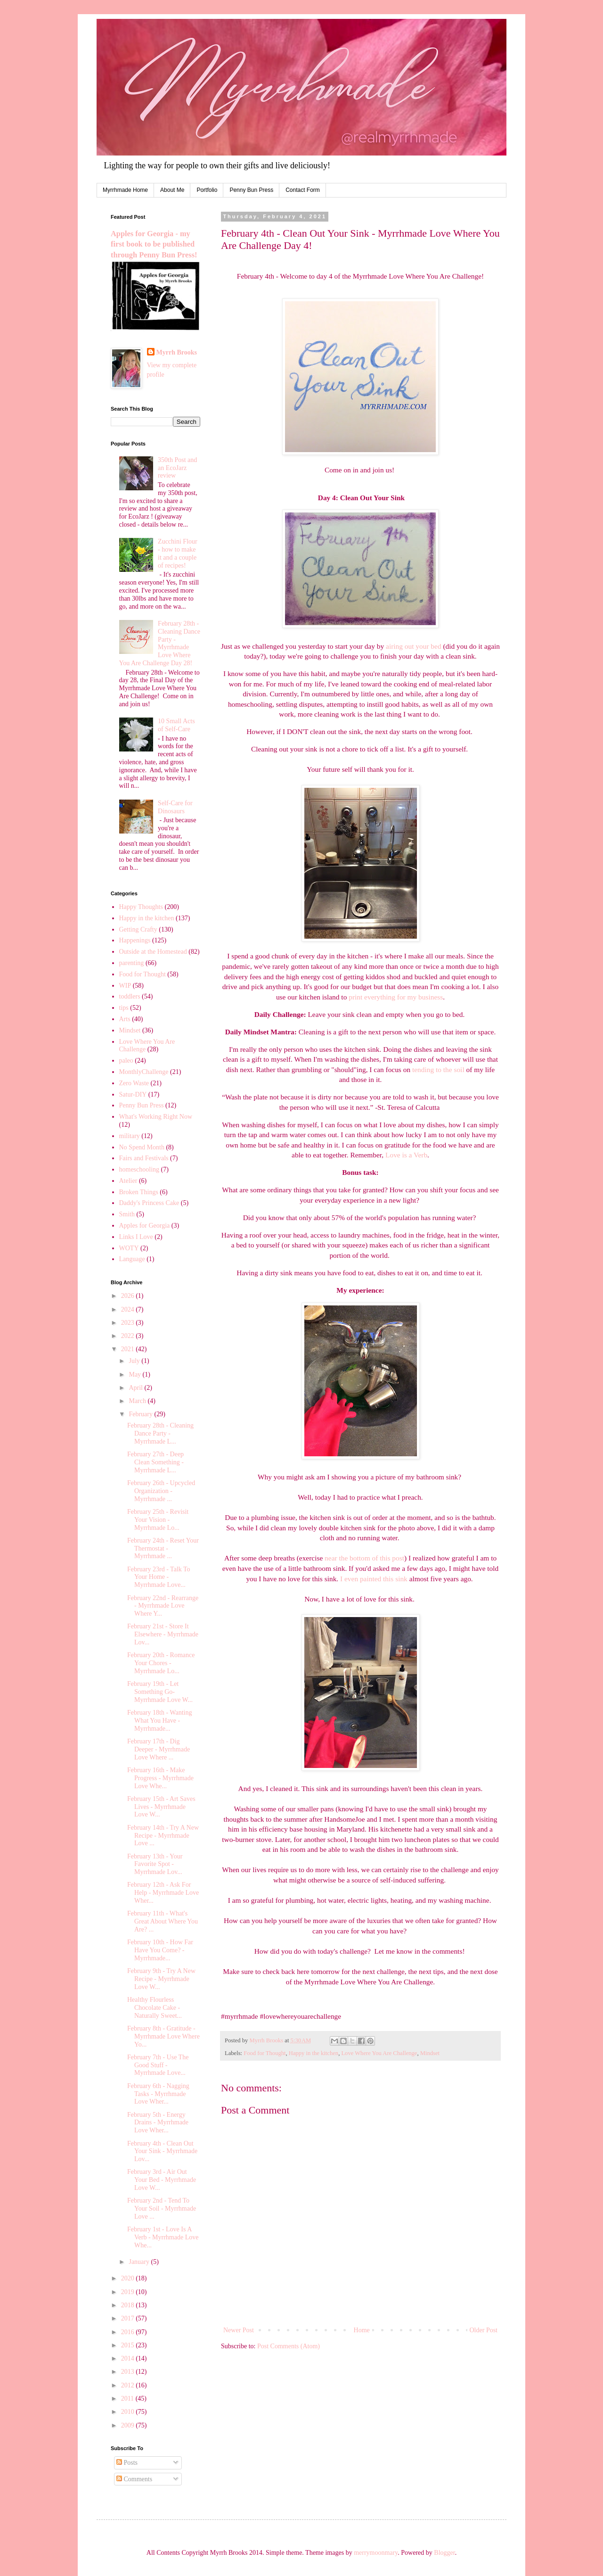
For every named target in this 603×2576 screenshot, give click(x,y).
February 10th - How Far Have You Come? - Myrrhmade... (160, 1950)
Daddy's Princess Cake (149, 1202)
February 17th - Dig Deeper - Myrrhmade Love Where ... (158, 1749)
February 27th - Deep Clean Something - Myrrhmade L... (155, 1462)
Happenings (135, 940)
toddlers (129, 996)
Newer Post (238, 2330)
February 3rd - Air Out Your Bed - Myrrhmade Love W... (161, 2179)
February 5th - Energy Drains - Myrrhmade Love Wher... (157, 2122)
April (136, 1387)
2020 (128, 2278)
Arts (124, 1019)
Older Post (484, 2330)
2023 (128, 1322)
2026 (128, 1295)
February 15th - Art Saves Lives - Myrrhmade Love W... (161, 1806)
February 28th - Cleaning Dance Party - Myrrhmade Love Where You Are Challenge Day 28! (159, 643)
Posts (127, 2462)
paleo (126, 1060)
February (141, 1414)
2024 (128, 1309)
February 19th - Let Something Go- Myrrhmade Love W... (160, 1691)
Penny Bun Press (251, 190)
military (129, 1135)
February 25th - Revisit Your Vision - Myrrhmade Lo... (157, 1519)
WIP (125, 985)
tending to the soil (438, 1069)
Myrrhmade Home (125, 190)
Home (362, 2330)
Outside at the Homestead (153, 951)
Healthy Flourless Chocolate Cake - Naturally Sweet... (154, 2007)
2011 (128, 2398)
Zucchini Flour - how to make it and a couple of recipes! (177, 553)
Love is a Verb (406, 1155)
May (135, 1374)
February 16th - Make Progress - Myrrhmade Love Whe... (160, 1778)
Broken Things (138, 1192)
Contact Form (302, 190)
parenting (131, 962)
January (140, 2261)
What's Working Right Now (156, 1116)
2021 (128, 1349)
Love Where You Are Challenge (379, 2053)
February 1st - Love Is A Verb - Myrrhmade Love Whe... (162, 2237)
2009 (128, 2425)
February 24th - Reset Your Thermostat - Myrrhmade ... (163, 1548)
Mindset (430, 2053)
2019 (128, 2291)
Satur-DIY (133, 1094)
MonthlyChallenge (144, 1071)
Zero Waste (134, 1083)
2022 (128, 1335)
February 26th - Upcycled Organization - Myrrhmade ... (161, 1491)
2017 (128, 2318)
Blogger (444, 2552)
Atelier (128, 1180)
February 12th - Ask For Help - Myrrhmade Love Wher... (163, 1892)
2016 (128, 2332)
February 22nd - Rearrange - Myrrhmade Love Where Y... (162, 1606)
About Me (172, 190)
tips (124, 1007)
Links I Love (136, 1236)
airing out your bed (413, 646)
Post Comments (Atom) (288, 2346)
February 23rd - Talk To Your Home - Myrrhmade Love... (158, 1577)
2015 (128, 2345)
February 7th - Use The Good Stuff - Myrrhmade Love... (157, 2065)
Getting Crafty (138, 929)
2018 (128, 2305)
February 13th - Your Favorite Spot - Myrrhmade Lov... (154, 1864)
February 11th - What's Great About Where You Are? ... (162, 1921)
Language (132, 1259)
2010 (128, 2411)
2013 (128, 2371)
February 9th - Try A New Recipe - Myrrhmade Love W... (161, 1978)
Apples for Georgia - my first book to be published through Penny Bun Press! (154, 244)
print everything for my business (396, 997)
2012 (128, 2385)
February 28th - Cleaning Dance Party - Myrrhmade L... (160, 1433)
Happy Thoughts (141, 906)
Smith (127, 1214)
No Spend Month (141, 1147)
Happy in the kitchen (313, 2053)
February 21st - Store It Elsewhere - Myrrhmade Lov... (162, 1634)
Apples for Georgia (144, 1225)
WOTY (129, 1248)
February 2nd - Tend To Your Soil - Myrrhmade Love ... (161, 2208)
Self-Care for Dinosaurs (175, 807)
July (135, 1360)
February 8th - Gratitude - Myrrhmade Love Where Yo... (163, 2036)
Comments (134, 2479)
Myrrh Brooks (176, 352)
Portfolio (206, 190)
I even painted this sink (373, 1579)
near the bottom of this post (364, 1558)
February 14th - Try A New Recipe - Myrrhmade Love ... (163, 1835)
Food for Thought (264, 2053)
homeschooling (139, 1169)
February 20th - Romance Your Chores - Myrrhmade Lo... (161, 1663)
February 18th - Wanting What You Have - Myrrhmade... (159, 1720)
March (138, 1400)
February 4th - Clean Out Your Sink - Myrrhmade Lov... (162, 2151)
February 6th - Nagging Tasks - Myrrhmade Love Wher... (158, 2093)
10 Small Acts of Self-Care (176, 725)
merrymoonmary (376, 2552)
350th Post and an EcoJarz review (177, 467)
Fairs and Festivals (144, 1158)
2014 (128, 2358)
